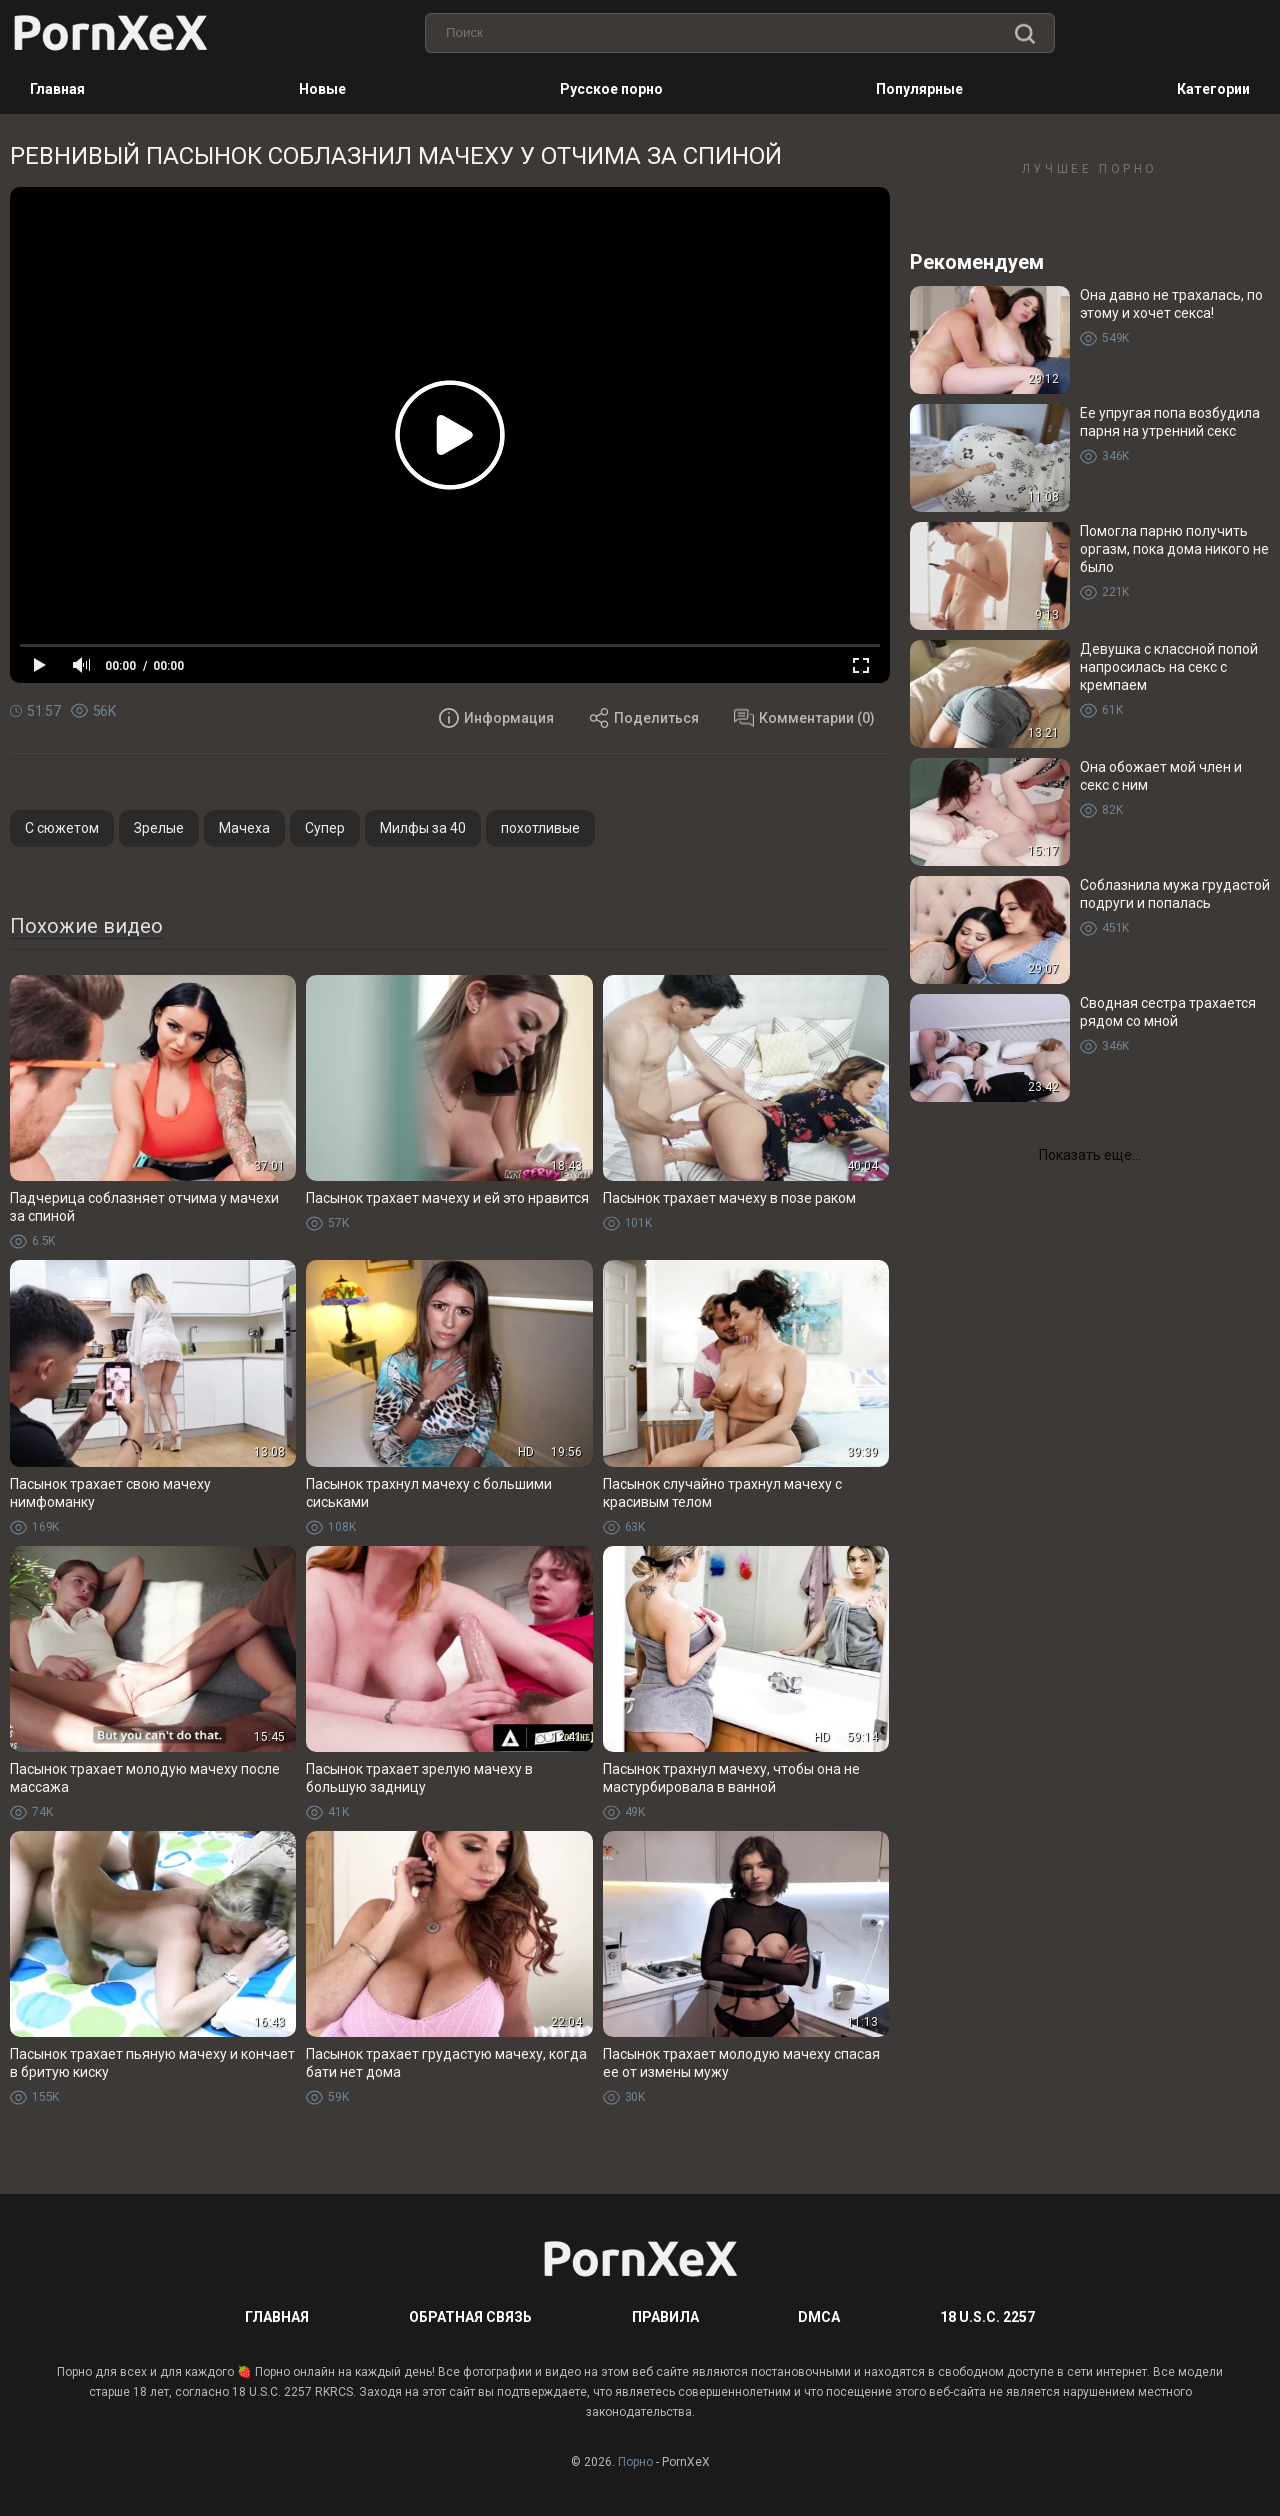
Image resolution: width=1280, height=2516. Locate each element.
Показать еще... (1090, 1155)
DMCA (819, 2317)
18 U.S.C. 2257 (987, 2317)
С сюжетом (62, 828)
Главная (57, 89)
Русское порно (611, 89)
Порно (635, 2462)
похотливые (540, 828)
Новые (322, 89)
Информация (496, 718)
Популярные (919, 89)
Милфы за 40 (423, 828)
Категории (1213, 89)
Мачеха (244, 828)
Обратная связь (470, 2317)
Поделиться (644, 718)
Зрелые (159, 828)
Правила (665, 2317)
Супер (325, 828)
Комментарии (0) (804, 718)
